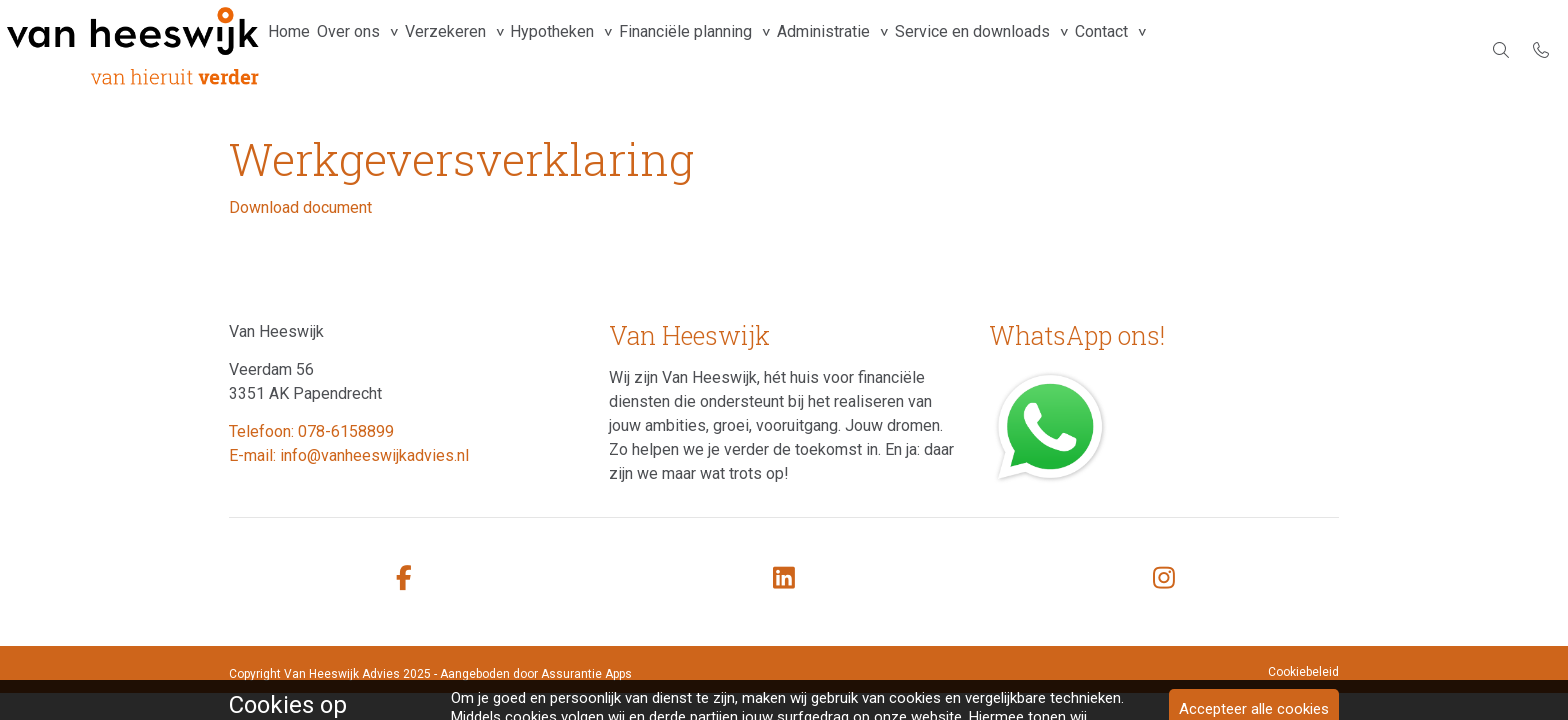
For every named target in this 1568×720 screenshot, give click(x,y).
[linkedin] (784, 578)
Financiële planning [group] (744, 49)
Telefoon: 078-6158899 (311, 431)
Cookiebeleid (1303, 672)
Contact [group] (1199, 49)
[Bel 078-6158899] (1541, 50)
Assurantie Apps (586, 674)
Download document (300, 207)
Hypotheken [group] (598, 49)
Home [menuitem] (295, 49)
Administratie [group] (895, 49)
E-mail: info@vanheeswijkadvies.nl (349, 455)
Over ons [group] (367, 49)
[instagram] (1164, 578)
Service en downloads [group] (1057, 49)
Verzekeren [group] (477, 49)
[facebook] (404, 578)
